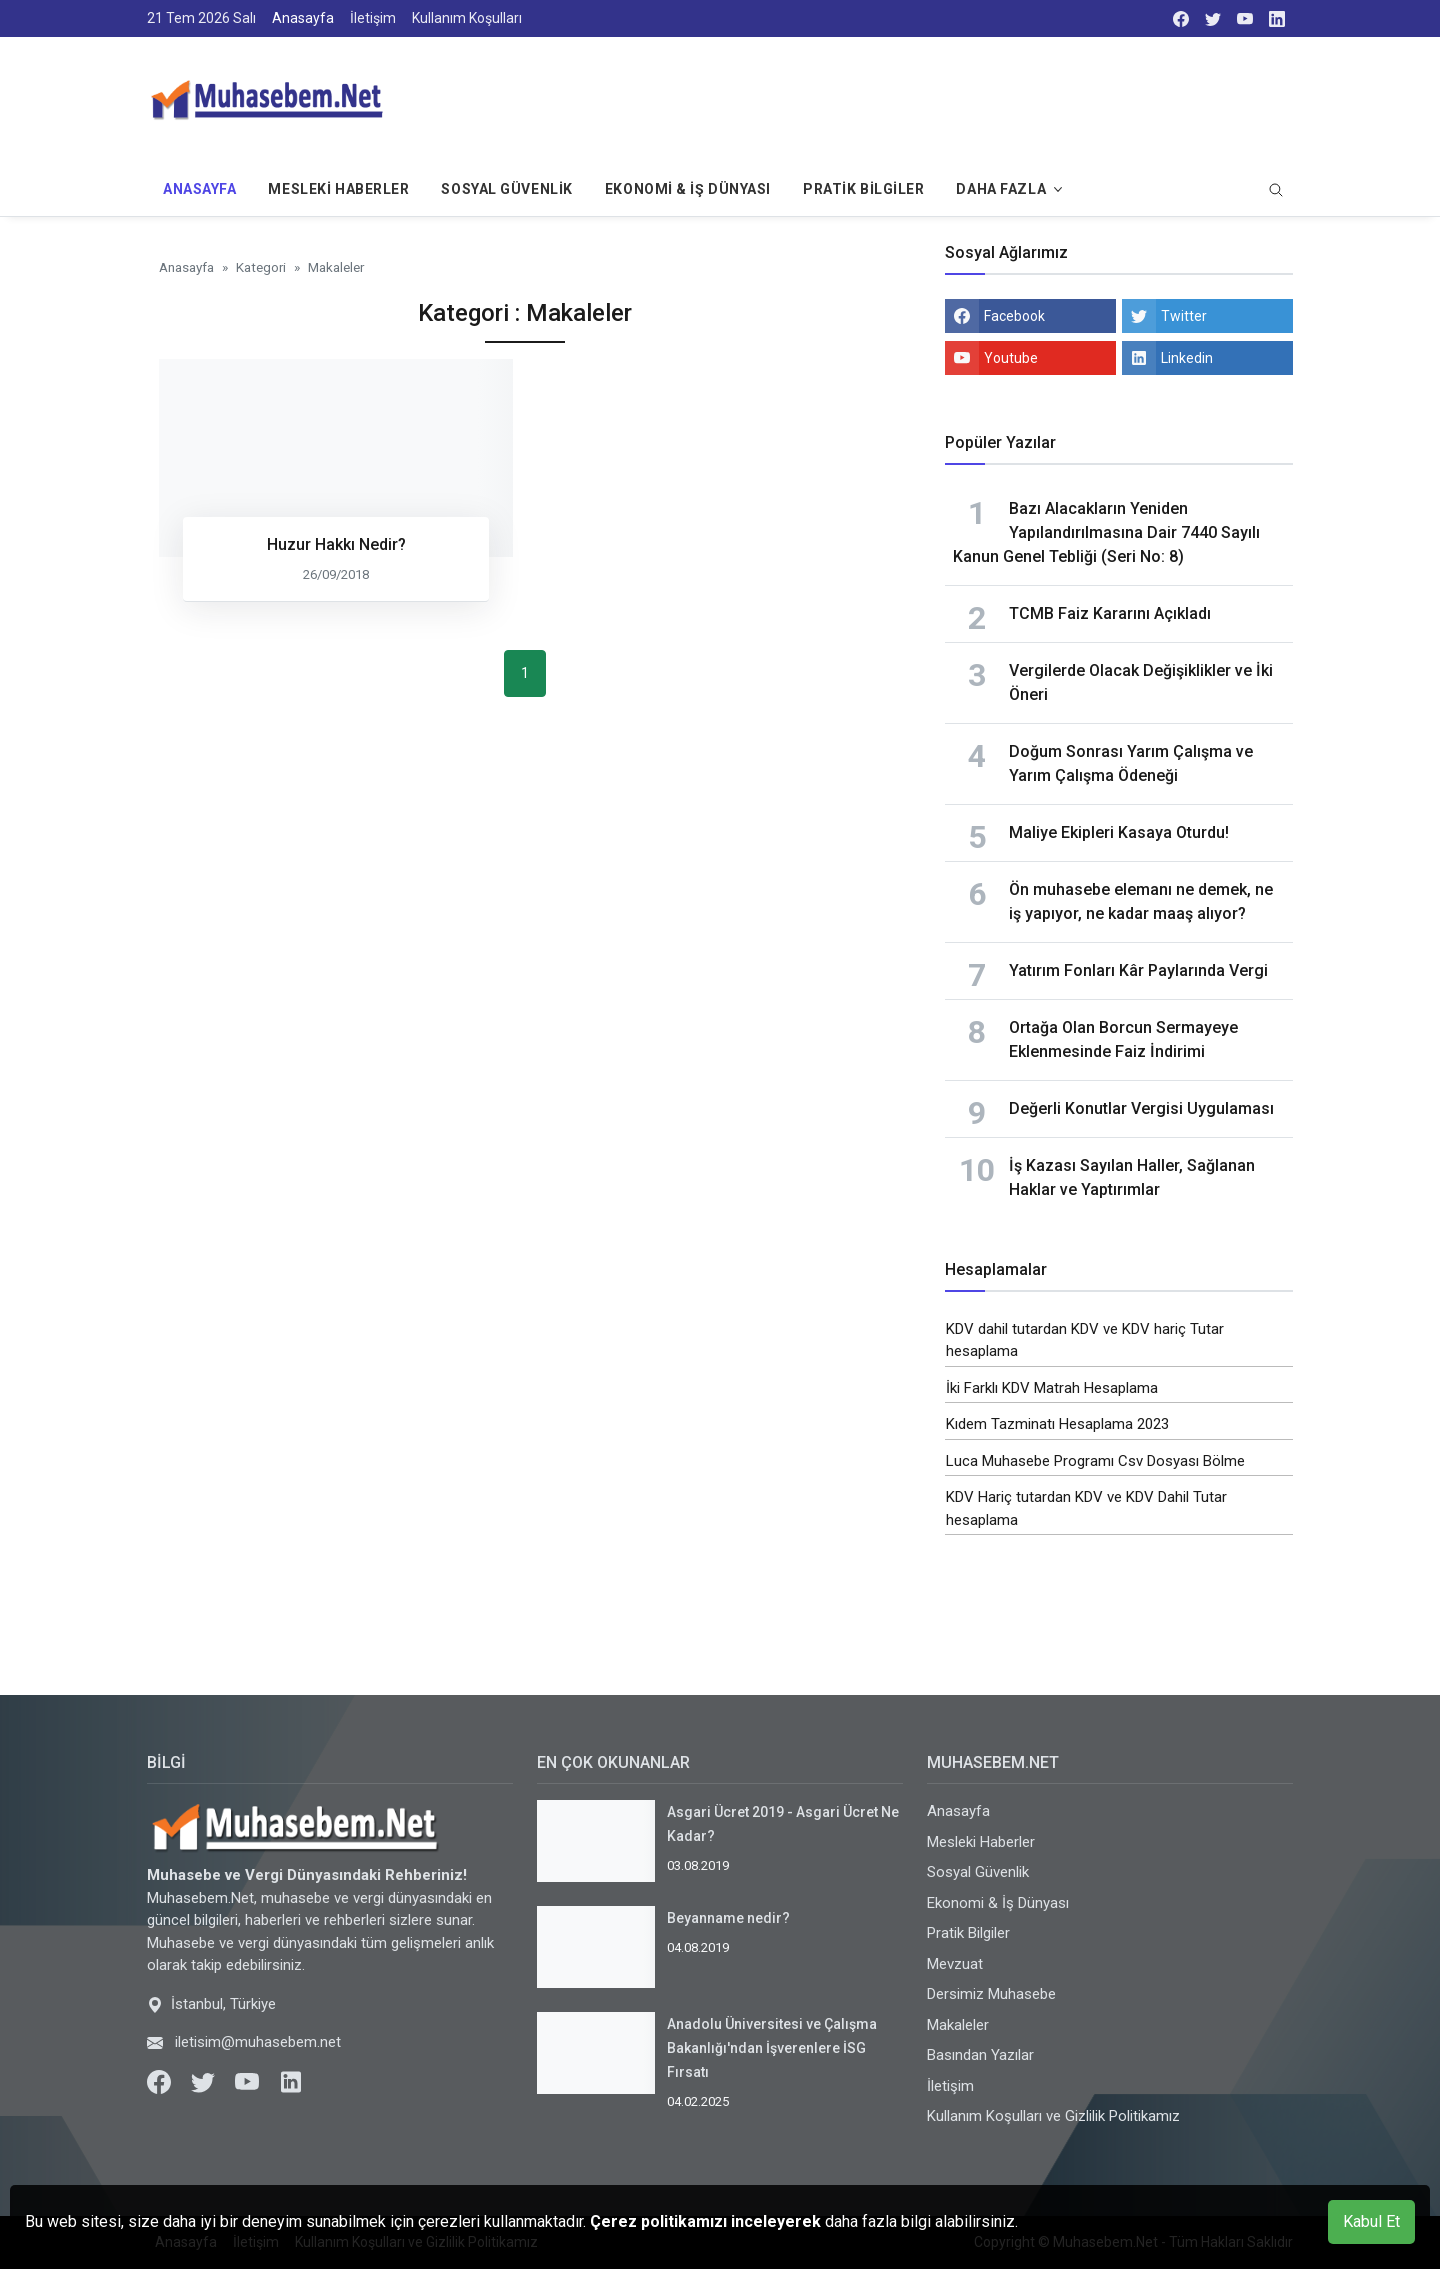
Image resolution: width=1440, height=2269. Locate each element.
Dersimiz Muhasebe (991, 1994)
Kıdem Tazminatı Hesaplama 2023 (1057, 1424)
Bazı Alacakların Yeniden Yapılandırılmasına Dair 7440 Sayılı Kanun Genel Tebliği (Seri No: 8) (1106, 532)
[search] (1276, 191)
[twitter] (1213, 18)
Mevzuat (955, 1964)
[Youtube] (249, 2081)
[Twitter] (205, 2081)
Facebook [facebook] (1014, 316)
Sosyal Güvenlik (506, 189)
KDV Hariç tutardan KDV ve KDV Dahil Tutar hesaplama (1086, 1508)
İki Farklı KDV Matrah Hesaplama (1052, 1388)
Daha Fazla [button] (1001, 189)
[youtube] (1245, 18)
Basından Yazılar (980, 2055)
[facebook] (1181, 18)
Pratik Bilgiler (863, 189)
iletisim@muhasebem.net (258, 2042)
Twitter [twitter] (1184, 316)
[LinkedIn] (1277, 18)
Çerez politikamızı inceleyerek (707, 2221)
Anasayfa (303, 18)
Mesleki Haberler (338, 189)
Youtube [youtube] (1011, 358)
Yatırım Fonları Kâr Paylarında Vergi (1138, 970)
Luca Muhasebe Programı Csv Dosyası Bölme (1095, 1461)
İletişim (373, 18)
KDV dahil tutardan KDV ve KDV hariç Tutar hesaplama (1085, 1340)
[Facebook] (161, 2081)
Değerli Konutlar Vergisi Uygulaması (1141, 1108)
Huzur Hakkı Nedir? (336, 544)
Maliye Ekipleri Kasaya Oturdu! (1119, 832)
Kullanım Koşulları (467, 18)
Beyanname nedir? (728, 1918)
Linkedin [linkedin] (1187, 358)
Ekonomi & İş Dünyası (688, 189)
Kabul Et (1371, 2221)
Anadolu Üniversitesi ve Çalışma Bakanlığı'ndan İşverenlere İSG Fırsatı (772, 2048)
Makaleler (958, 2025)
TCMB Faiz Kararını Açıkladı (1110, 613)
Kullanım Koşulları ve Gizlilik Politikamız (1053, 2116)
